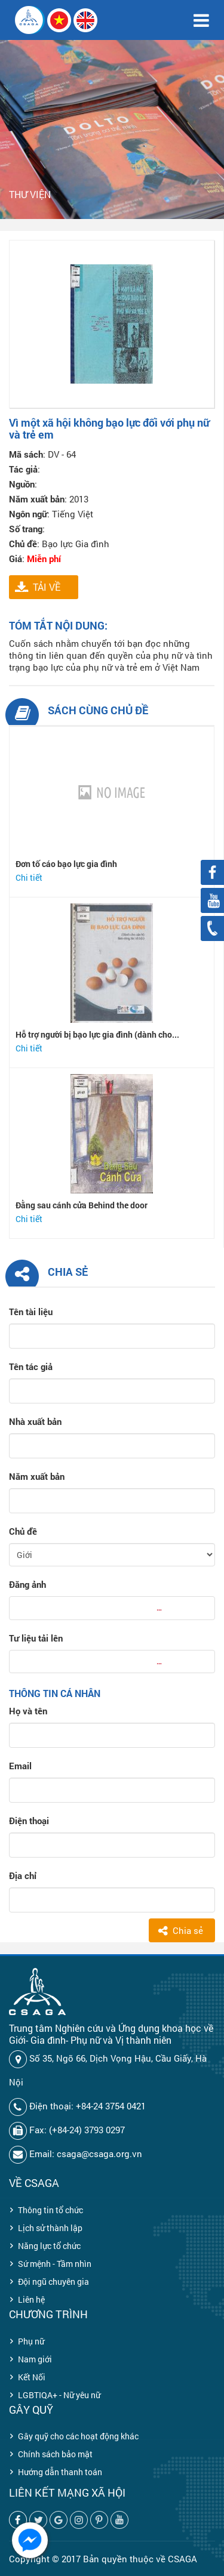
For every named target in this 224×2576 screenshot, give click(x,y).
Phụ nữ (31, 2341)
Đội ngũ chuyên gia (53, 2281)
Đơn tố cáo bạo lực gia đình (66, 863)
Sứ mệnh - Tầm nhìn (54, 2263)
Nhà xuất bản (35, 1421)
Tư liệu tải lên (36, 1638)
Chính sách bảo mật (55, 2454)
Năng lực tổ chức (49, 2245)
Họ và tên (28, 1711)
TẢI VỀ (46, 587)
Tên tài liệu (31, 1312)
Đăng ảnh (27, 1584)
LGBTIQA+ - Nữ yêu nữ (59, 2395)
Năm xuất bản (37, 1476)
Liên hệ (31, 2299)
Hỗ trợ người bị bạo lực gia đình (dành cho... (97, 1034)
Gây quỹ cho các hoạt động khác (78, 2436)
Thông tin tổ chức (50, 2210)
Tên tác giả (31, 1366)
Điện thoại (29, 1821)
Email (20, 1766)
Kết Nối (31, 2377)
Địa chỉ (22, 1875)
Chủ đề (23, 1531)
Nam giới (35, 2359)
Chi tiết (29, 877)
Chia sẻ (188, 1930)
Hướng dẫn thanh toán (60, 2472)
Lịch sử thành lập (50, 2227)
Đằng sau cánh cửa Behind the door (82, 1205)
